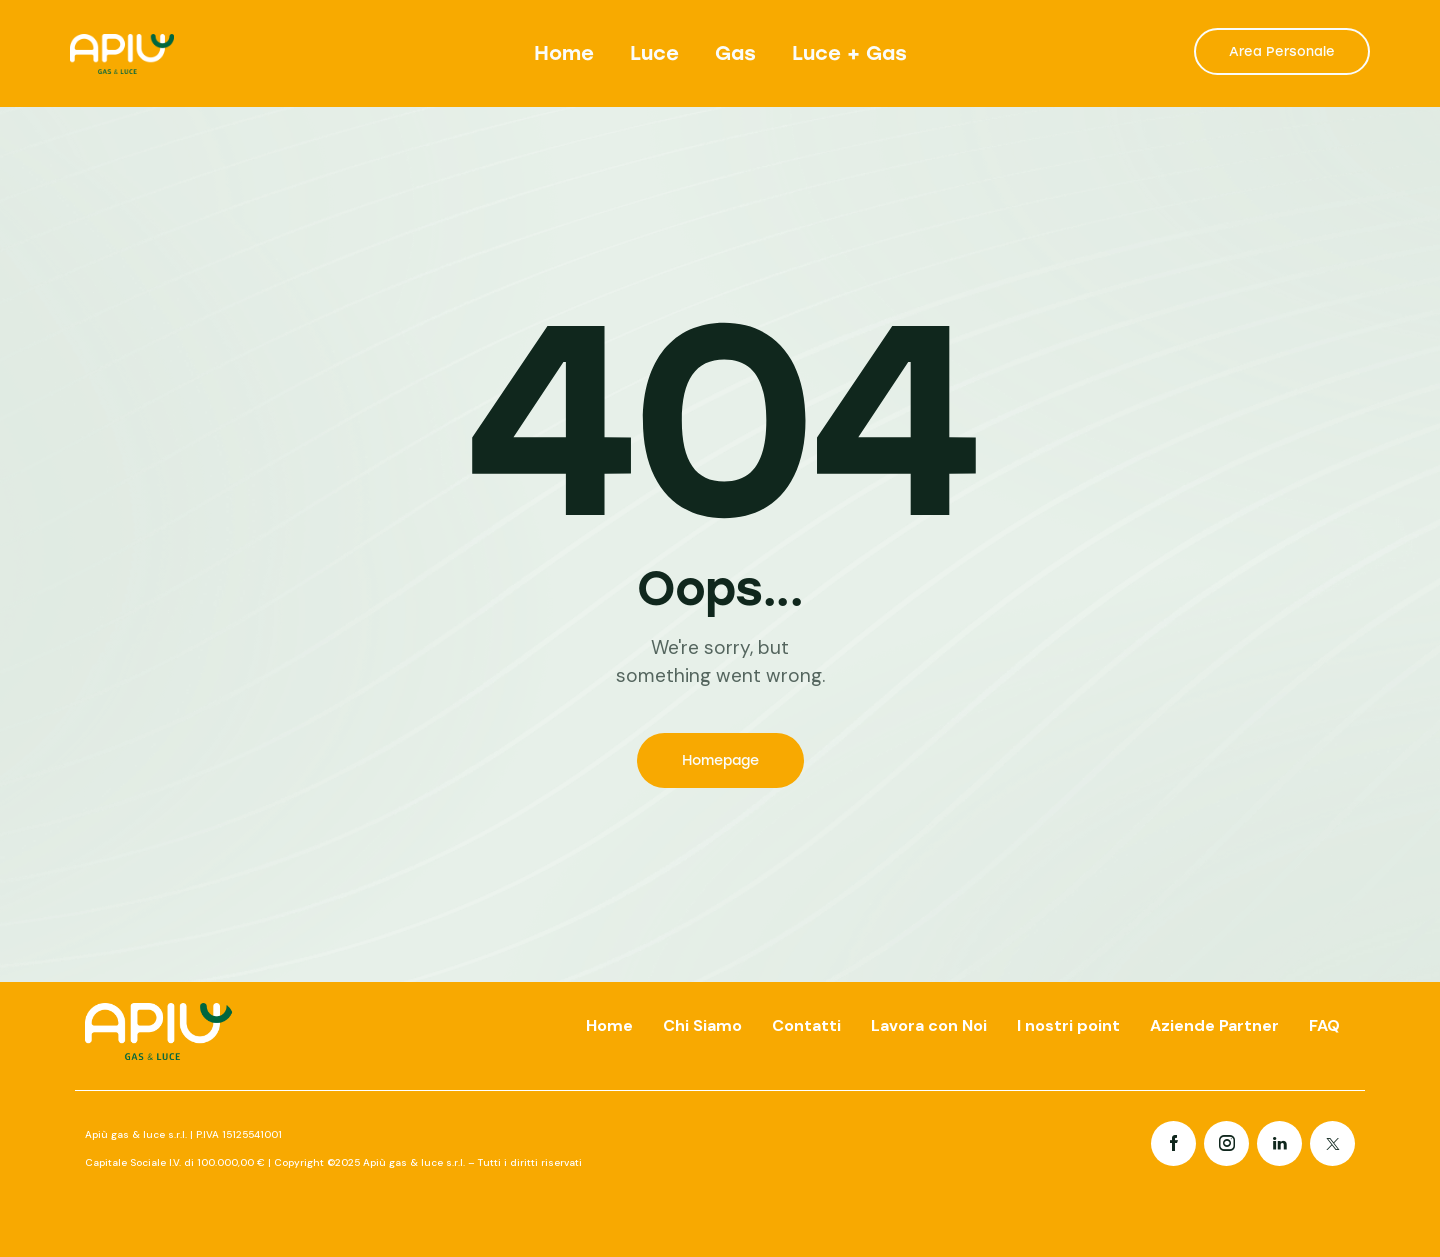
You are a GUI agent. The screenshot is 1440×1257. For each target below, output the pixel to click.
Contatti (806, 1025)
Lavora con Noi (929, 1025)
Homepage (720, 760)
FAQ (1324, 1025)
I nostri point (1068, 1025)
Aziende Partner (1214, 1025)
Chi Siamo (702, 1025)
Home (609, 1025)
